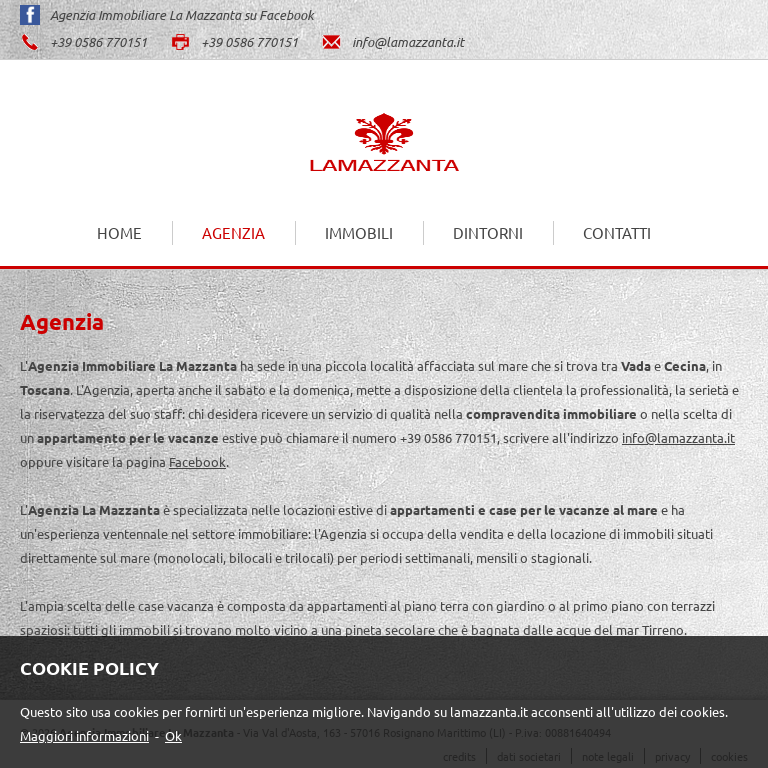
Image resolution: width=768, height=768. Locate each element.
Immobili (359, 232)
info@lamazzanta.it (392, 42)
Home (119, 232)
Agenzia (233, 232)
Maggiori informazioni (84, 735)
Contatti (617, 232)
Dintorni (488, 232)
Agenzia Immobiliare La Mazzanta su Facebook (167, 15)
